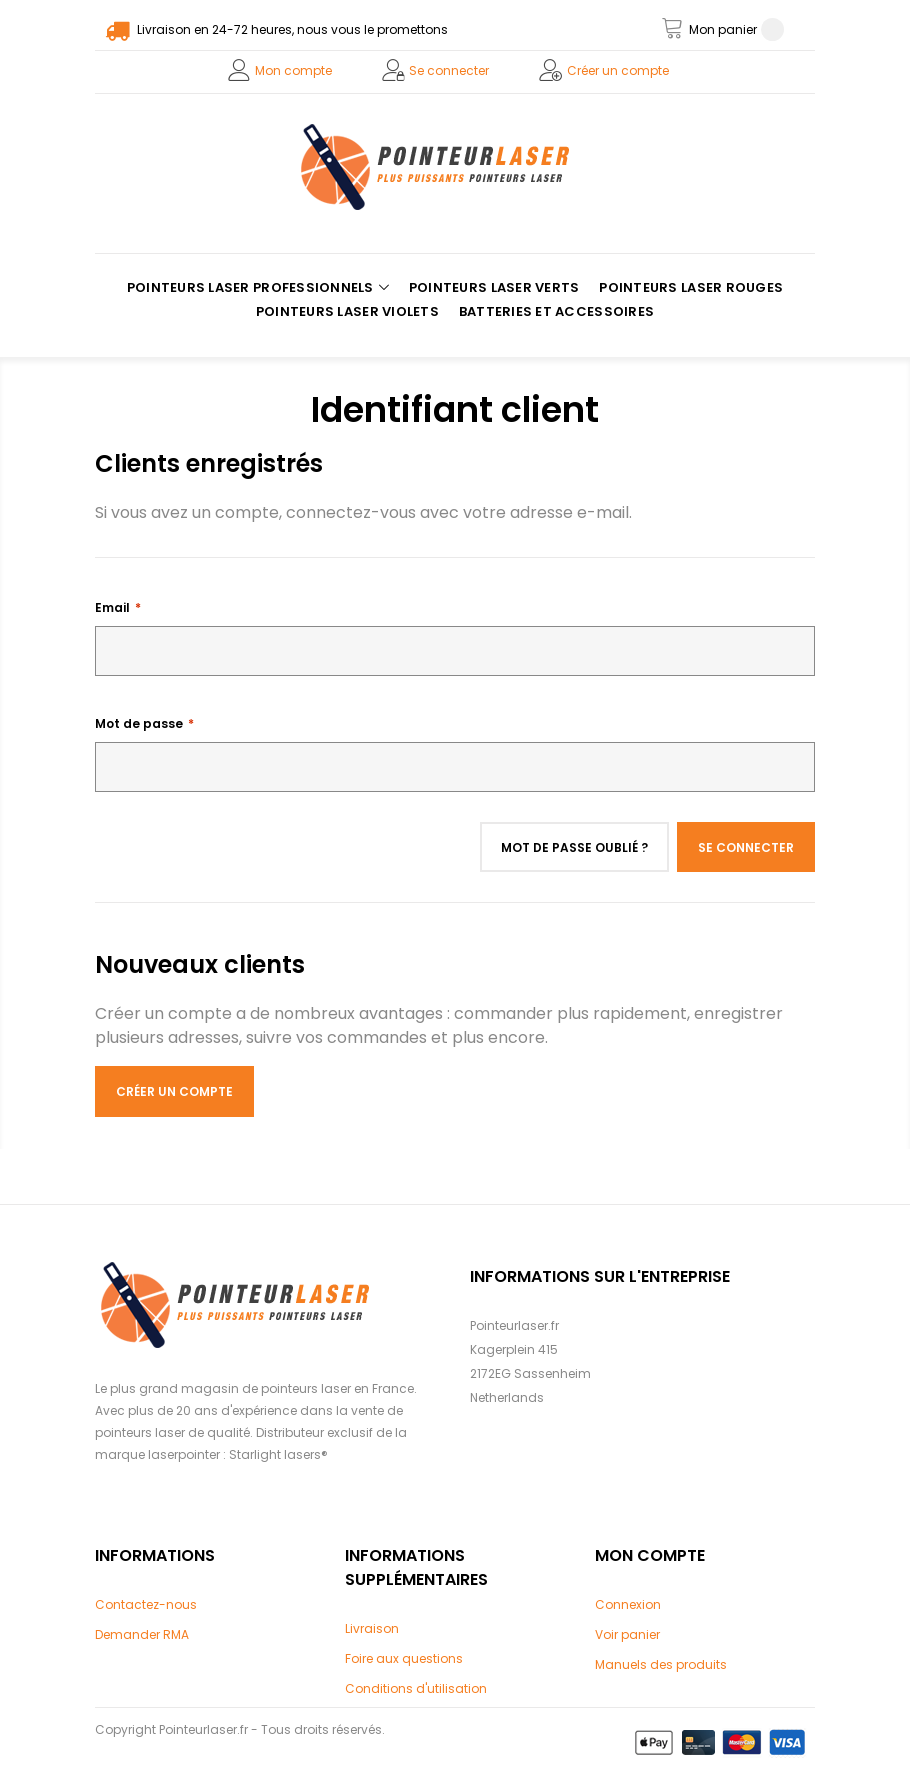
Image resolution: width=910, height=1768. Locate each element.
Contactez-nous (146, 1604)
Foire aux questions (404, 1658)
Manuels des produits (661, 1664)
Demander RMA (142, 1634)
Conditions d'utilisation (416, 1688)
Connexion (628, 1604)
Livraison (372, 1628)
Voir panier (627, 1634)
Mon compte (293, 70)
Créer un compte (618, 70)
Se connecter (449, 70)
